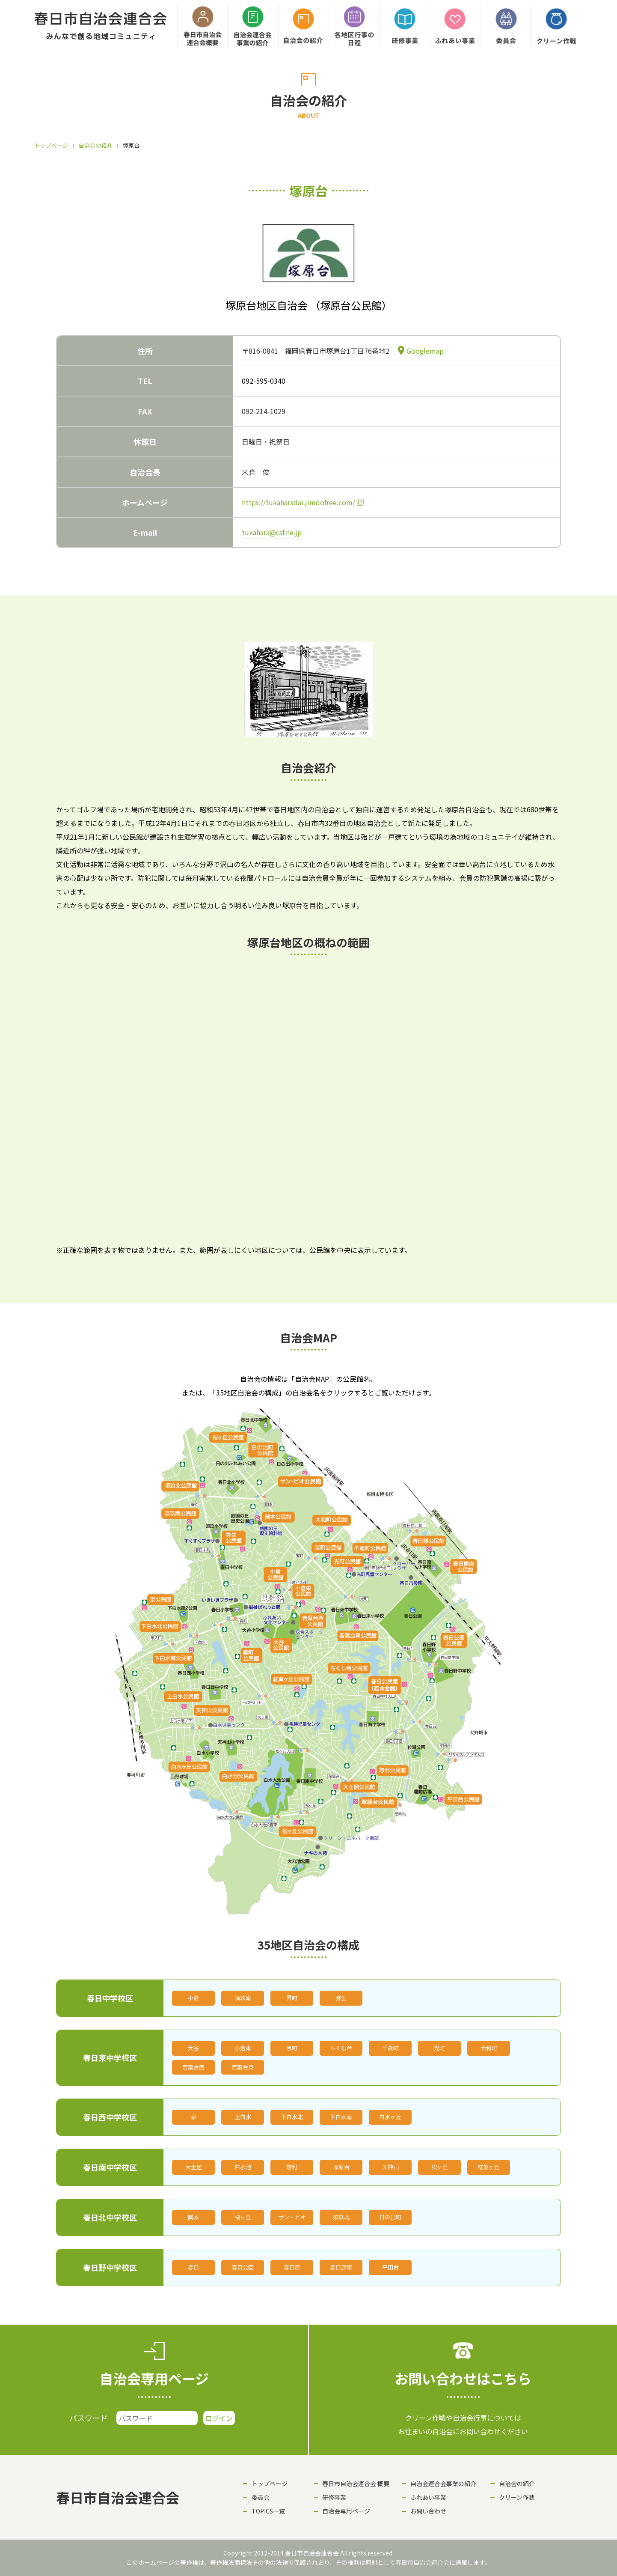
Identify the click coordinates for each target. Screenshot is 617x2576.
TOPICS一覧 (268, 2511)
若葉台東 (242, 2067)
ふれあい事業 (428, 2497)
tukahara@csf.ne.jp (272, 532)
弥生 (341, 1998)
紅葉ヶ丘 (489, 2167)
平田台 (390, 2267)
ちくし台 (341, 2048)
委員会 (261, 2497)
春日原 (292, 2267)
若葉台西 (193, 2067)
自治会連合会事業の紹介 (443, 2483)
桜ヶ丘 (242, 2217)
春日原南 (341, 2267)
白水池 (242, 2167)
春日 (193, 2267)
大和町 (489, 2048)
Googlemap (425, 351)
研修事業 (334, 2497)
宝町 (291, 2048)
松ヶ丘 (439, 2167)
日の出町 (390, 2217)
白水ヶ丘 (390, 2117)
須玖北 (341, 2217)
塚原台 (341, 2167)
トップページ (51, 145)
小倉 (193, 1998)
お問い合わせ (428, 2511)
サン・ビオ (292, 2217)
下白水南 (341, 2117)
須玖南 (242, 1998)
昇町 (291, 1998)
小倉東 (242, 2048)
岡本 (193, 2217)
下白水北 (292, 2117)
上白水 (242, 2117)
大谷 (193, 2048)
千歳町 (390, 2048)
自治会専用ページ (346, 2511)
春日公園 (242, 2267)
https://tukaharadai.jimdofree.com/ (298, 502)
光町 (439, 2048)
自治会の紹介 (95, 145)
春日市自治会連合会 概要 (355, 2483)
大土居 (193, 2167)
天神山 (390, 2167)
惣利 (291, 2167)
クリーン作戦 (516, 2497)
